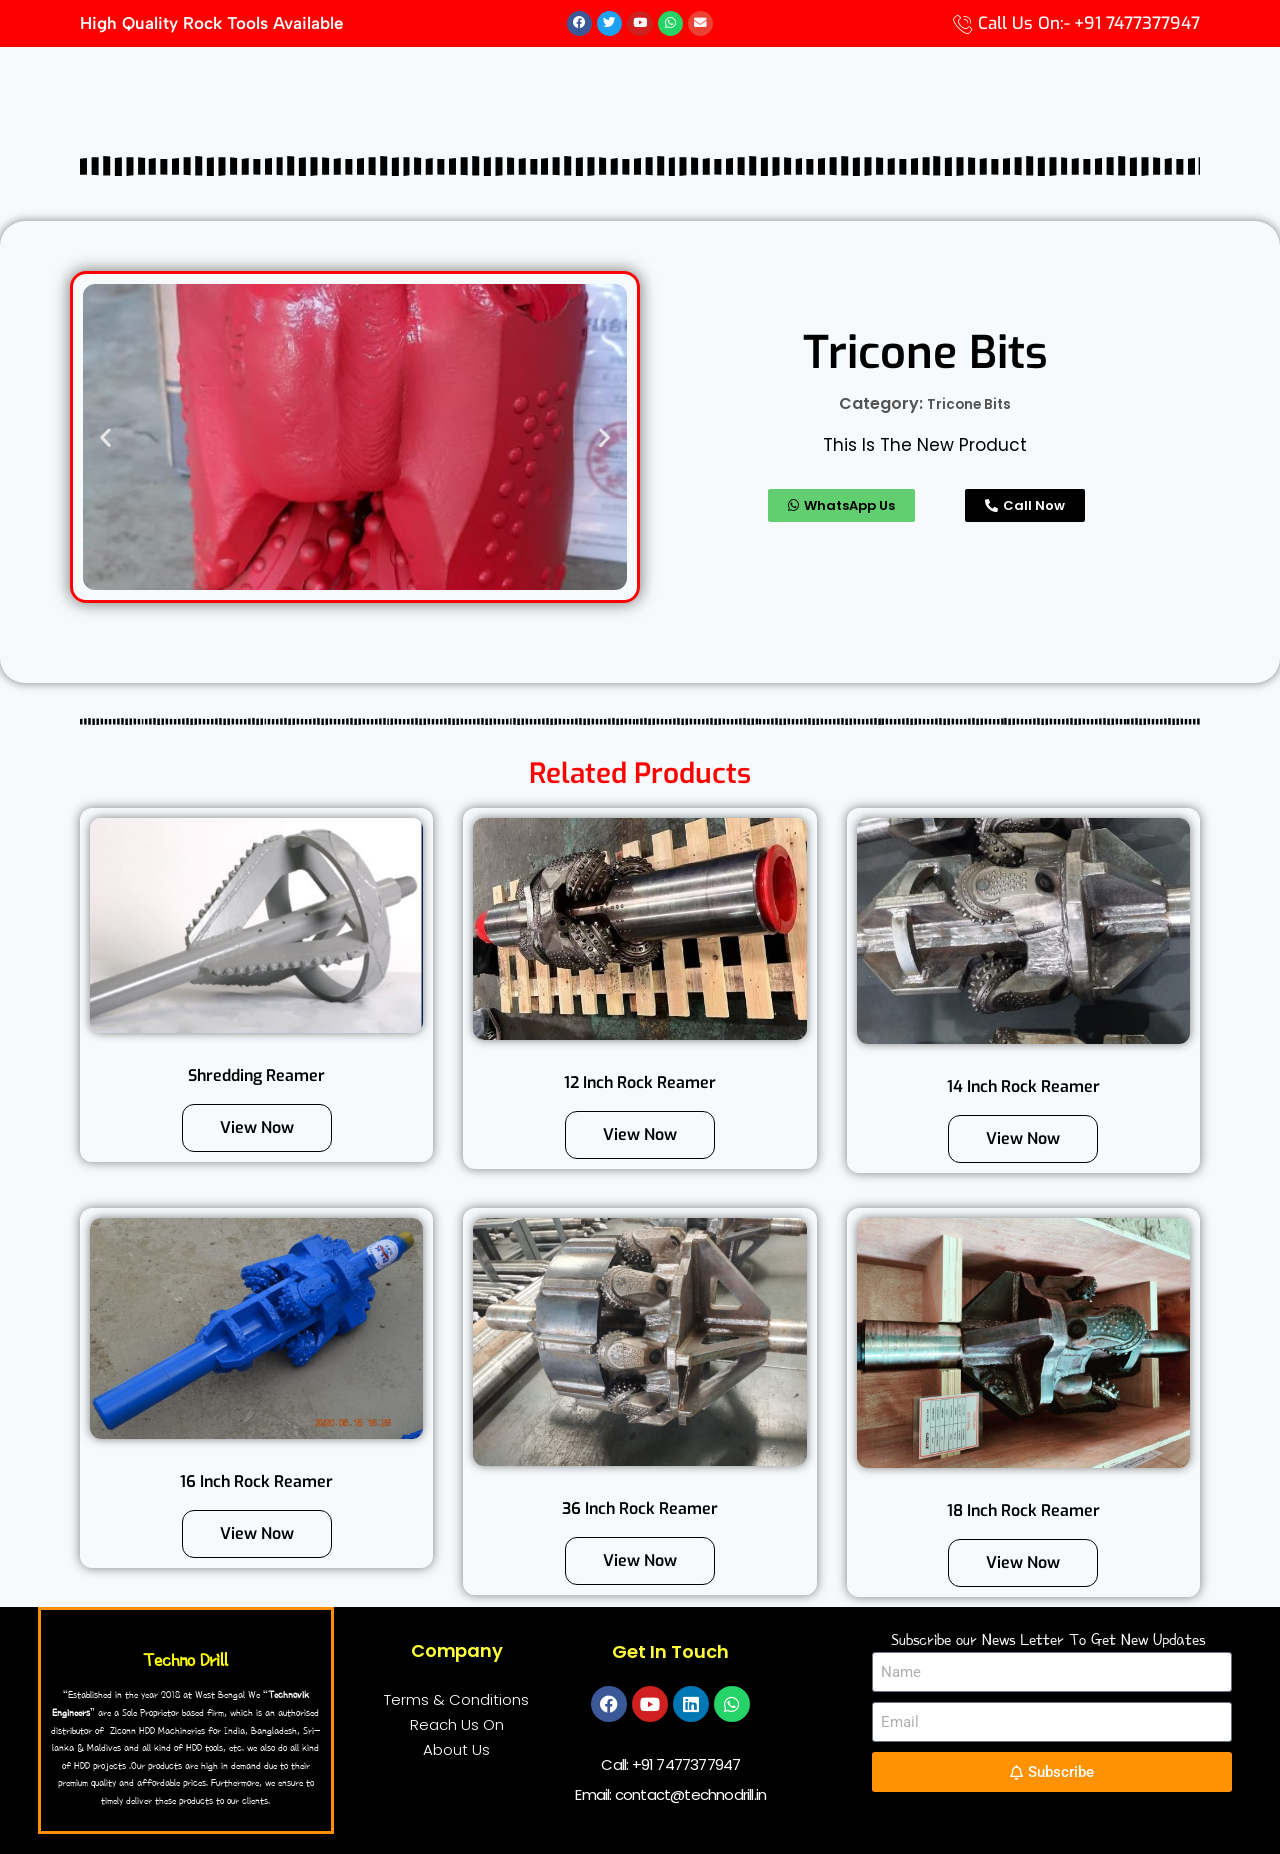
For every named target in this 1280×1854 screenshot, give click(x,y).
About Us (456, 1750)
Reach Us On (457, 1725)
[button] (105, 437)
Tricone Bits (969, 404)
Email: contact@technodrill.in (670, 1795)
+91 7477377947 (686, 1765)
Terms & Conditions (456, 1700)
